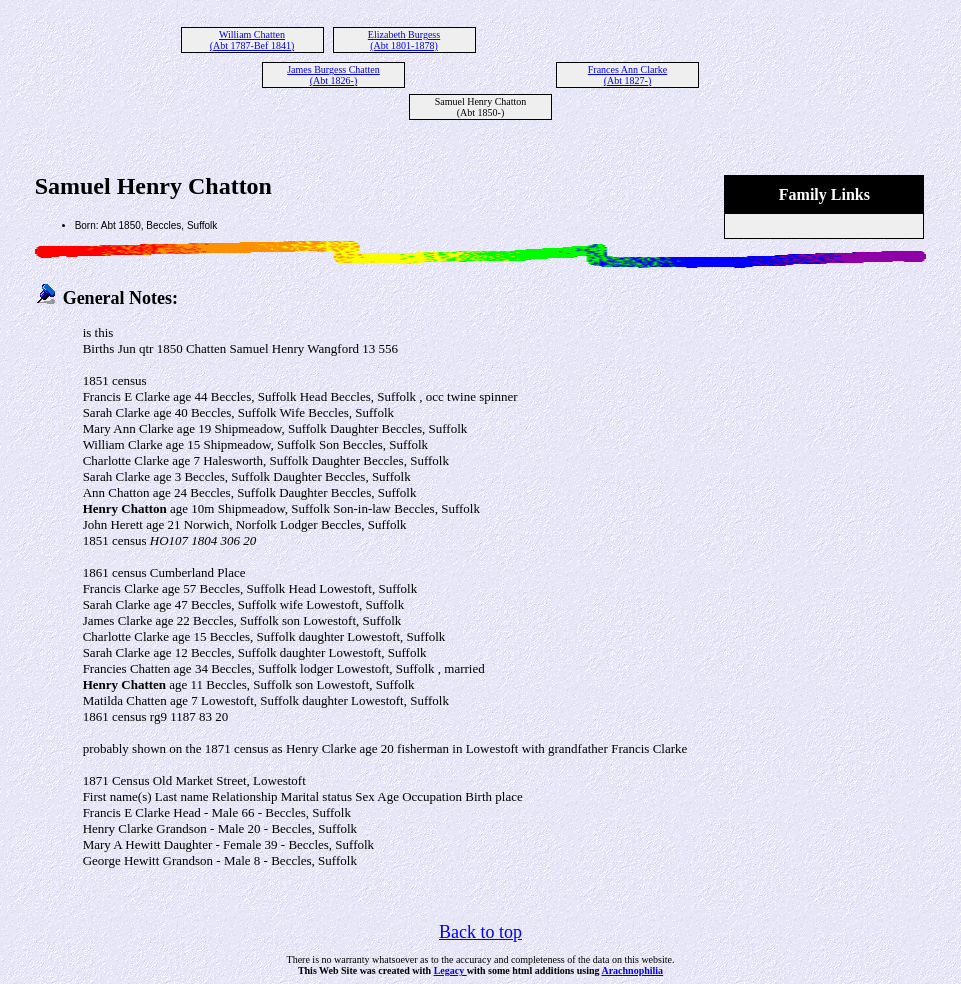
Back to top (480, 932)
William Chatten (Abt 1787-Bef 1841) (252, 40)
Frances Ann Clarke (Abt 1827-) (627, 75)
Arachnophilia (632, 970)
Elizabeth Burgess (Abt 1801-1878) (404, 40)
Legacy (450, 970)
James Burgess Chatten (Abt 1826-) (333, 75)
